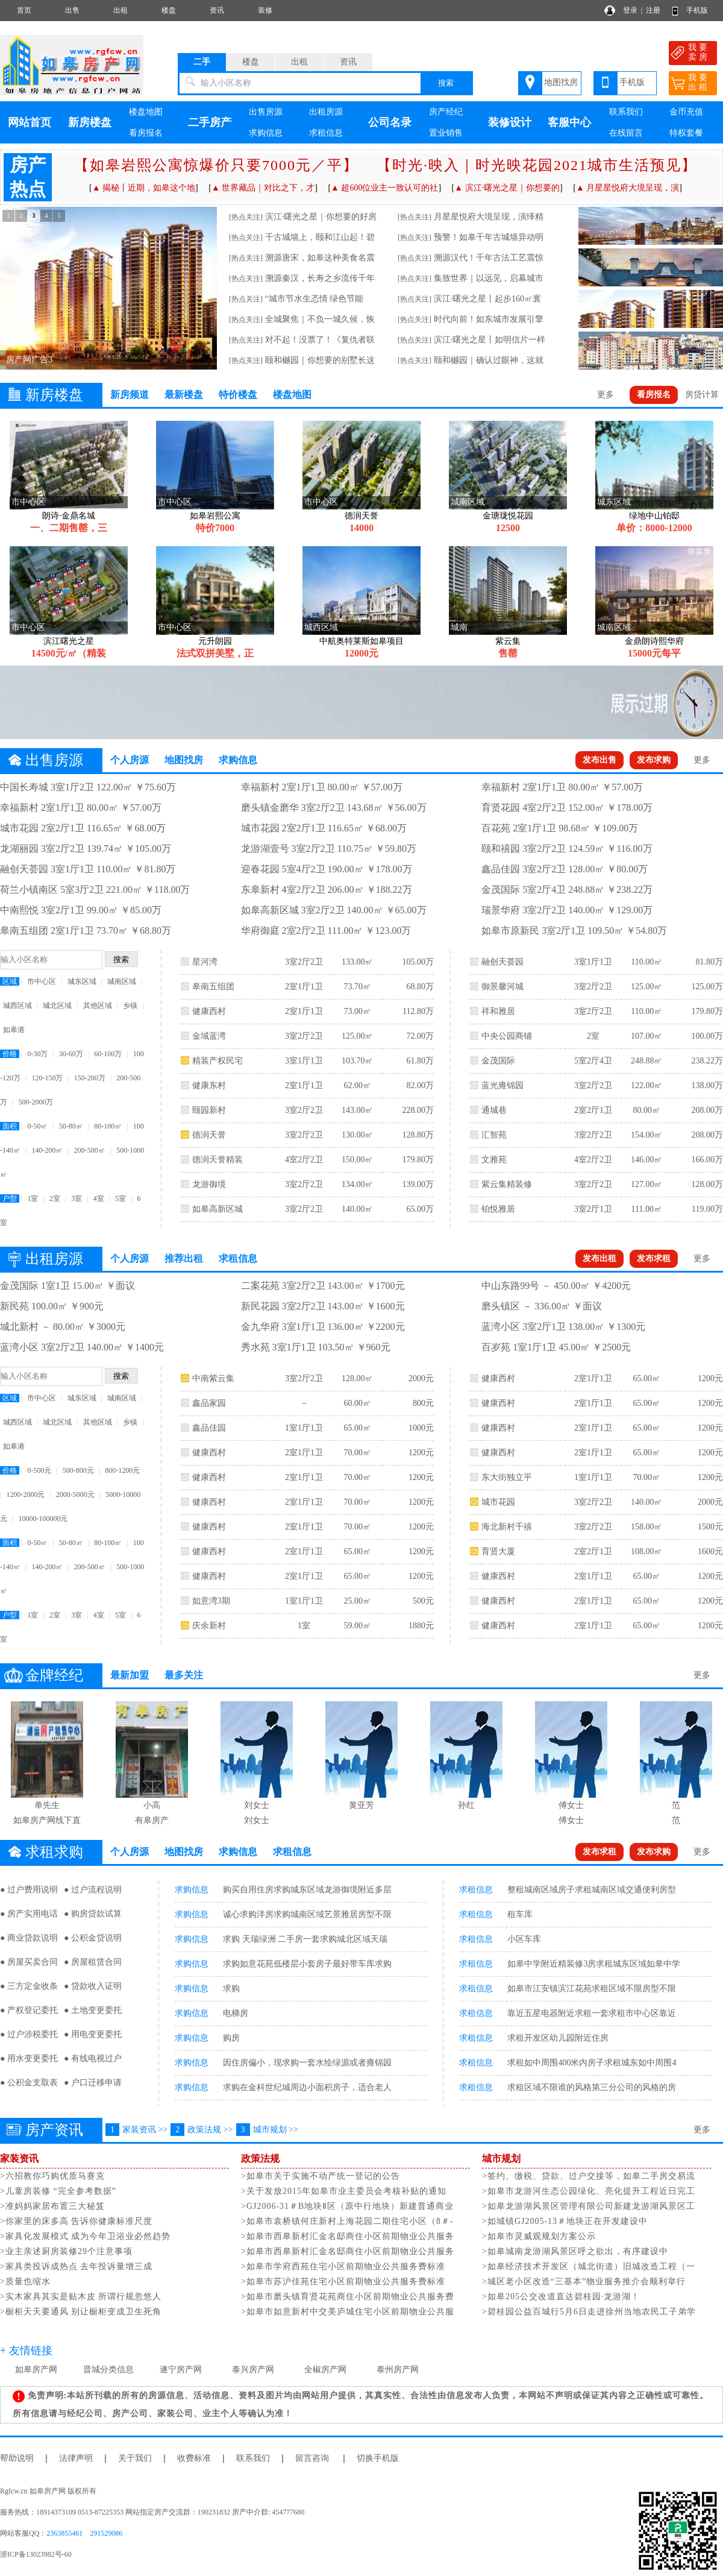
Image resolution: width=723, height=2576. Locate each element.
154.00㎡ (647, 1134)
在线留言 (626, 132)
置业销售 (446, 132)
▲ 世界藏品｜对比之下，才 (263, 187)
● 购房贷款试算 (93, 1913)
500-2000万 (35, 1102)
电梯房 (235, 2013)
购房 (231, 2037)
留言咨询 (312, 2458)
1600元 (710, 1551)
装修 (265, 10)
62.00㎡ (357, 1085)
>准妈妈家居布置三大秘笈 (52, 2206)
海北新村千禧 (506, 1526)
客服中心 (569, 122)
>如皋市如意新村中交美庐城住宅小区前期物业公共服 (347, 2311)
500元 (423, 1600)
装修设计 (509, 122)
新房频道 (129, 394)
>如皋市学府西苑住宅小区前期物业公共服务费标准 (343, 2266)
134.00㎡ (358, 1184)
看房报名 (146, 132)
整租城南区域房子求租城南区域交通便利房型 (591, 1889)
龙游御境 (209, 1184)
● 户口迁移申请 (93, 2082)
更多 (605, 394)
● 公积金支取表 (29, 2082)
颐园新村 (209, 1110)
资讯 (217, 10)
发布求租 (654, 1258)
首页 (24, 10)
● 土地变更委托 (93, 2010)
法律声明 (76, 2458)
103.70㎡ (358, 1060)
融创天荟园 (502, 961)
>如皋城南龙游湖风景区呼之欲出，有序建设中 (575, 2251)
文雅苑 (494, 1159)
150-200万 (89, 1078)
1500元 (710, 1526)
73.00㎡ (357, 1011)
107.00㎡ (647, 1036)
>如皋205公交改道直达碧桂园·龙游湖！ (561, 2296)
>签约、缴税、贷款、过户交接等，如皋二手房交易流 (588, 2176)
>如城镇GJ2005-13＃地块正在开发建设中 (565, 2221)
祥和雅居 (498, 1011)
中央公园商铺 (506, 1036)
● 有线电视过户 (93, 2058)
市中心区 (41, 981)
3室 (76, 1198)
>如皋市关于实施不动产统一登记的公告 (320, 2176)
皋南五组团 (213, 986)
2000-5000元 (75, 1494)
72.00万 (420, 1036)
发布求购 (654, 759)
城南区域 (121, 981)
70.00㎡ (357, 1452)
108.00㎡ (647, 1551)
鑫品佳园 (209, 1427)
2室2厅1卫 (593, 1110)
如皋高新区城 (217, 1209)
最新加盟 (129, 1675)
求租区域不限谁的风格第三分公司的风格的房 (591, 2087)
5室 (120, 1198)
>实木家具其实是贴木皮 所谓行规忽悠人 (80, 2296)
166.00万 (707, 1159)
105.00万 (418, 961)
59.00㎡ (357, 1625)
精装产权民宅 (217, 1060)
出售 (72, 10)
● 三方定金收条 (29, 1986)
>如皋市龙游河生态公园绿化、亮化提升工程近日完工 (588, 2191)
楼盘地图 (146, 111)
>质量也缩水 (25, 2281)
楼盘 (168, 10)
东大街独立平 (506, 1477)
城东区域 (81, 981)
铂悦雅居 (498, 1209)
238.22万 (707, 1060)
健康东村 (209, 1085)
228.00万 (418, 1110)
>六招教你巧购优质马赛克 (52, 2176)
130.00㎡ (358, 1134)
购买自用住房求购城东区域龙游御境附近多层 (307, 1889)
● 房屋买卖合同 (29, 1962)
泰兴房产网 (253, 2369)
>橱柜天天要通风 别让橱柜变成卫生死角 (80, 2311)
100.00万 (707, 1036)
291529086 (106, 2533)
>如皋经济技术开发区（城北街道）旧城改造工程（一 (588, 2266)
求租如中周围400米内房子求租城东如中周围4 (591, 2062)
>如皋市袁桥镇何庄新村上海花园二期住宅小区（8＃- (347, 2221)
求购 (231, 1988)
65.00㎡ (357, 1427)
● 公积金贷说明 (93, 1937)
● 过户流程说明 (93, 1889)
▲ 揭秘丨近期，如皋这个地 (143, 187)
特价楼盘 (238, 394)
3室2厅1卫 (593, 1209)
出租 (120, 10)
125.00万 (707, 986)
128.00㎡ (358, 1378)
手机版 (697, 10)
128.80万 (418, 1134)
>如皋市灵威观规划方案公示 (539, 2236)
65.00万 (420, 1209)
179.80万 (418, 1159)
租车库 (520, 1914)
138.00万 (707, 1085)
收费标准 (194, 2458)
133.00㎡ (358, 961)
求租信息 (326, 132)
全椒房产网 (325, 2369)
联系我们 (626, 111)
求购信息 (266, 132)
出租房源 (326, 111)
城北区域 (57, 1005)
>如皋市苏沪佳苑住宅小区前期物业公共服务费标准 (343, 2281)
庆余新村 (209, 1625)
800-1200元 (122, 1470)
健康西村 (209, 1011)
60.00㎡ (357, 1403)
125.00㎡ (358, 1036)
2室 (54, 1198)
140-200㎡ (47, 1150)
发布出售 (599, 759)
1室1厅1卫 (304, 1427)
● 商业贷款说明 (29, 1937)
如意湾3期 (211, 1600)
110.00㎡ (646, 961)
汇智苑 (494, 1134)
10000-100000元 (42, 1518)
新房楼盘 (89, 122)
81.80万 (709, 961)
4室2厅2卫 (304, 1159)
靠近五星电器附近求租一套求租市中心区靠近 (591, 2013)
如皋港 (14, 1029)
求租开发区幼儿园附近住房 (558, 2037)
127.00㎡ (647, 1184)
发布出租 (599, 1258)
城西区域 (17, 1005)
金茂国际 (498, 1060)
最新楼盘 (183, 394)
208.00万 (707, 1110)
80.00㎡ (646, 1110)
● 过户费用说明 (29, 1889)
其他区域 (97, 1005)
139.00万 (418, 1184)
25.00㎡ (357, 1600)
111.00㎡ (646, 1209)
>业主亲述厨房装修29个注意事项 (66, 2251)
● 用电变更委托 (93, 2034)
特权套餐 (686, 132)
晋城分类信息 (108, 2369)
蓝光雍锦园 (502, 1085)
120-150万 (47, 1078)
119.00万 (707, 1209)
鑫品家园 (209, 1403)
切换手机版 (378, 2458)
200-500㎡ (89, 1150)
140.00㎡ (358, 1209)
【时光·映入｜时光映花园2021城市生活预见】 (537, 165)
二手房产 (209, 122)
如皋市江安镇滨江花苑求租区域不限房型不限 (591, 1988)
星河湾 (205, 961)
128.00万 (707, 1184)
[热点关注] (246, 217)
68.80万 (420, 986)
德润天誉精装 (217, 1159)
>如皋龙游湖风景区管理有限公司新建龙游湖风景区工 (588, 2206)
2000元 (421, 1378)
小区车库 (524, 1939)
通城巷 (494, 1110)
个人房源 (129, 760)
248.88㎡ (647, 1060)
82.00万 (420, 1085)
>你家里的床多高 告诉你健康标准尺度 (76, 2221)
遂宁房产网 (181, 2369)
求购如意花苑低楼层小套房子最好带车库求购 (307, 1963)
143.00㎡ (358, 1110)
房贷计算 (702, 394)
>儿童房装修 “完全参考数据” (58, 2191)
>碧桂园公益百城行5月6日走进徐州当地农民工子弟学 (589, 2311)
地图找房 (561, 82)
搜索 (446, 82)
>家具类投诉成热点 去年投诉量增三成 (76, 2266)
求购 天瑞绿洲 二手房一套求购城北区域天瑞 (305, 1939)
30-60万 (71, 1054)
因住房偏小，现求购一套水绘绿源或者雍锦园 (307, 2062)
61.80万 (420, 1060)
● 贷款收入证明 (93, 1986)
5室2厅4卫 (593, 1060)
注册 (653, 10)
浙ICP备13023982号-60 (36, 2554)
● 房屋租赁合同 (93, 1962)
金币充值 (686, 111)
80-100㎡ (108, 1126)
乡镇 (130, 1005)
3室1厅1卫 (304, 1060)
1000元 (421, 1427)
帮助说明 (17, 2458)
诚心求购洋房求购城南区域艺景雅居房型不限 (307, 1914)
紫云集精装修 (506, 1184)
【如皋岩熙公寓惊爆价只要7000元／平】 (216, 165)
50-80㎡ (71, 1126)
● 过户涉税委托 (29, 2034)
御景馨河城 (502, 986)
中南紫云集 (213, 1378)
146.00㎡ (647, 1159)
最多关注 (183, 1675)
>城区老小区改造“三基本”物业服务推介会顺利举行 (584, 2281)
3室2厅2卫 (304, 961)
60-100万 (108, 1054)
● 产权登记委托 (29, 2010)
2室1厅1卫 (304, 986)
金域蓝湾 (209, 1036)
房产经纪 (446, 111)
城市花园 (498, 1502)
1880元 (421, 1625)
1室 (32, 1198)
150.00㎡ (358, 1159)
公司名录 (390, 122)
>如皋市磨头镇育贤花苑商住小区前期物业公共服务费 (347, 2296)
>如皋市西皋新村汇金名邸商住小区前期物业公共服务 (347, 2236)
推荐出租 (183, 1258)
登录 (630, 10)
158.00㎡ (647, 1526)
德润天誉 (209, 1134)
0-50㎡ (37, 1126)
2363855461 (64, 2533)
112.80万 (418, 1011)
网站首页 (29, 122)
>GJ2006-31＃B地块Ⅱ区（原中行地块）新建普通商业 (347, 2206)
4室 (98, 1198)
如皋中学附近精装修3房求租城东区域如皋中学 (593, 1963)
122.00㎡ (647, 1085)
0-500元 (39, 1470)
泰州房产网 (398, 2369)
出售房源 (266, 111)
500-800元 (78, 1470)
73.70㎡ (357, 986)
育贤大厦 (498, 1551)
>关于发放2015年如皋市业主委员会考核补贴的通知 (343, 2191)
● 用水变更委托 (29, 2058)
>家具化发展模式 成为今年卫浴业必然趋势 (85, 2236)
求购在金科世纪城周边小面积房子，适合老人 (307, 2087)
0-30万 (37, 1054)
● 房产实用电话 (29, 1913)
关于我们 (135, 2458)
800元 (423, 1403)
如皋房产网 (36, 2369)
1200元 (421, 1452)
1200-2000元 (25, 1494)
